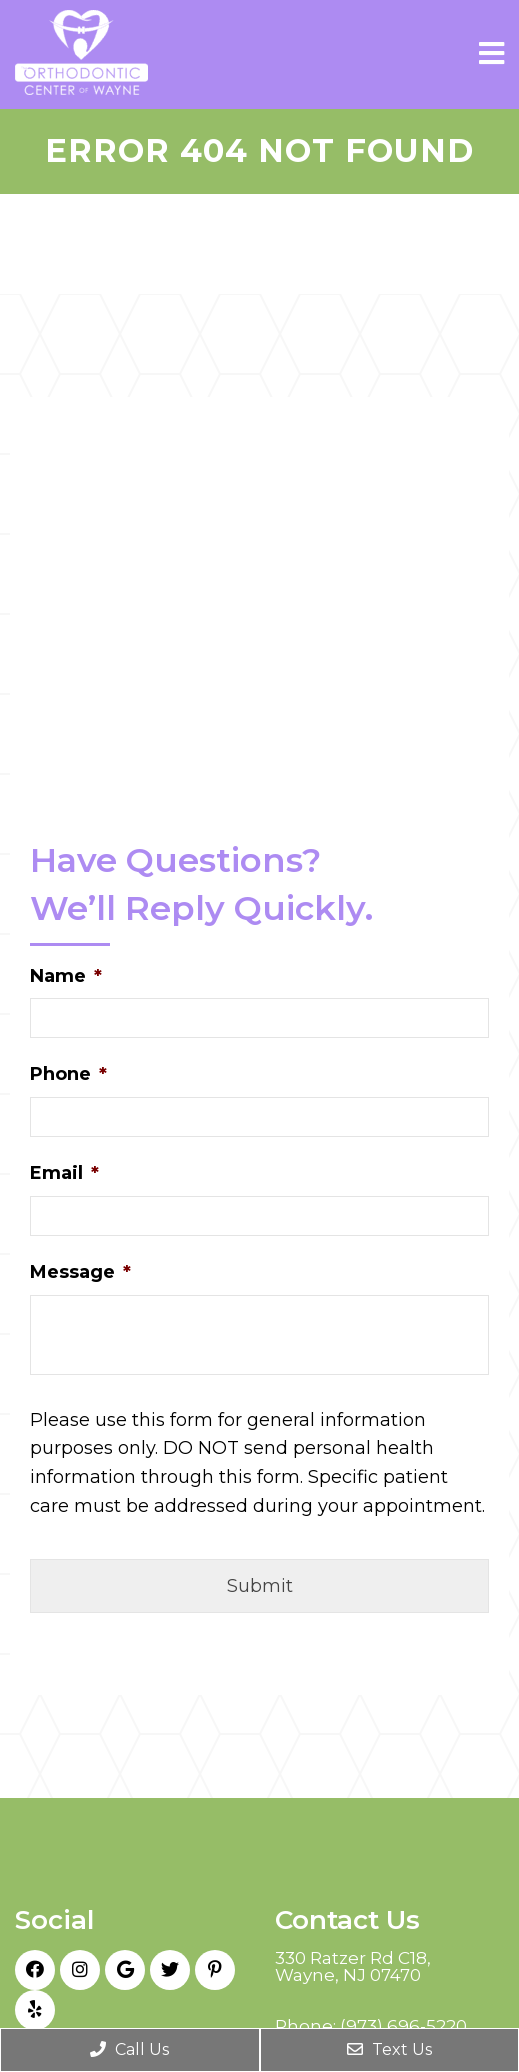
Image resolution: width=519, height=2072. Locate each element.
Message (80, 1272)
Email (64, 1173)
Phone (68, 1074)
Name (66, 976)
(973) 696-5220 (403, 2026)
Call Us (129, 2049)
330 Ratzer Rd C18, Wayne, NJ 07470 (353, 1967)
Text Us (389, 2049)
